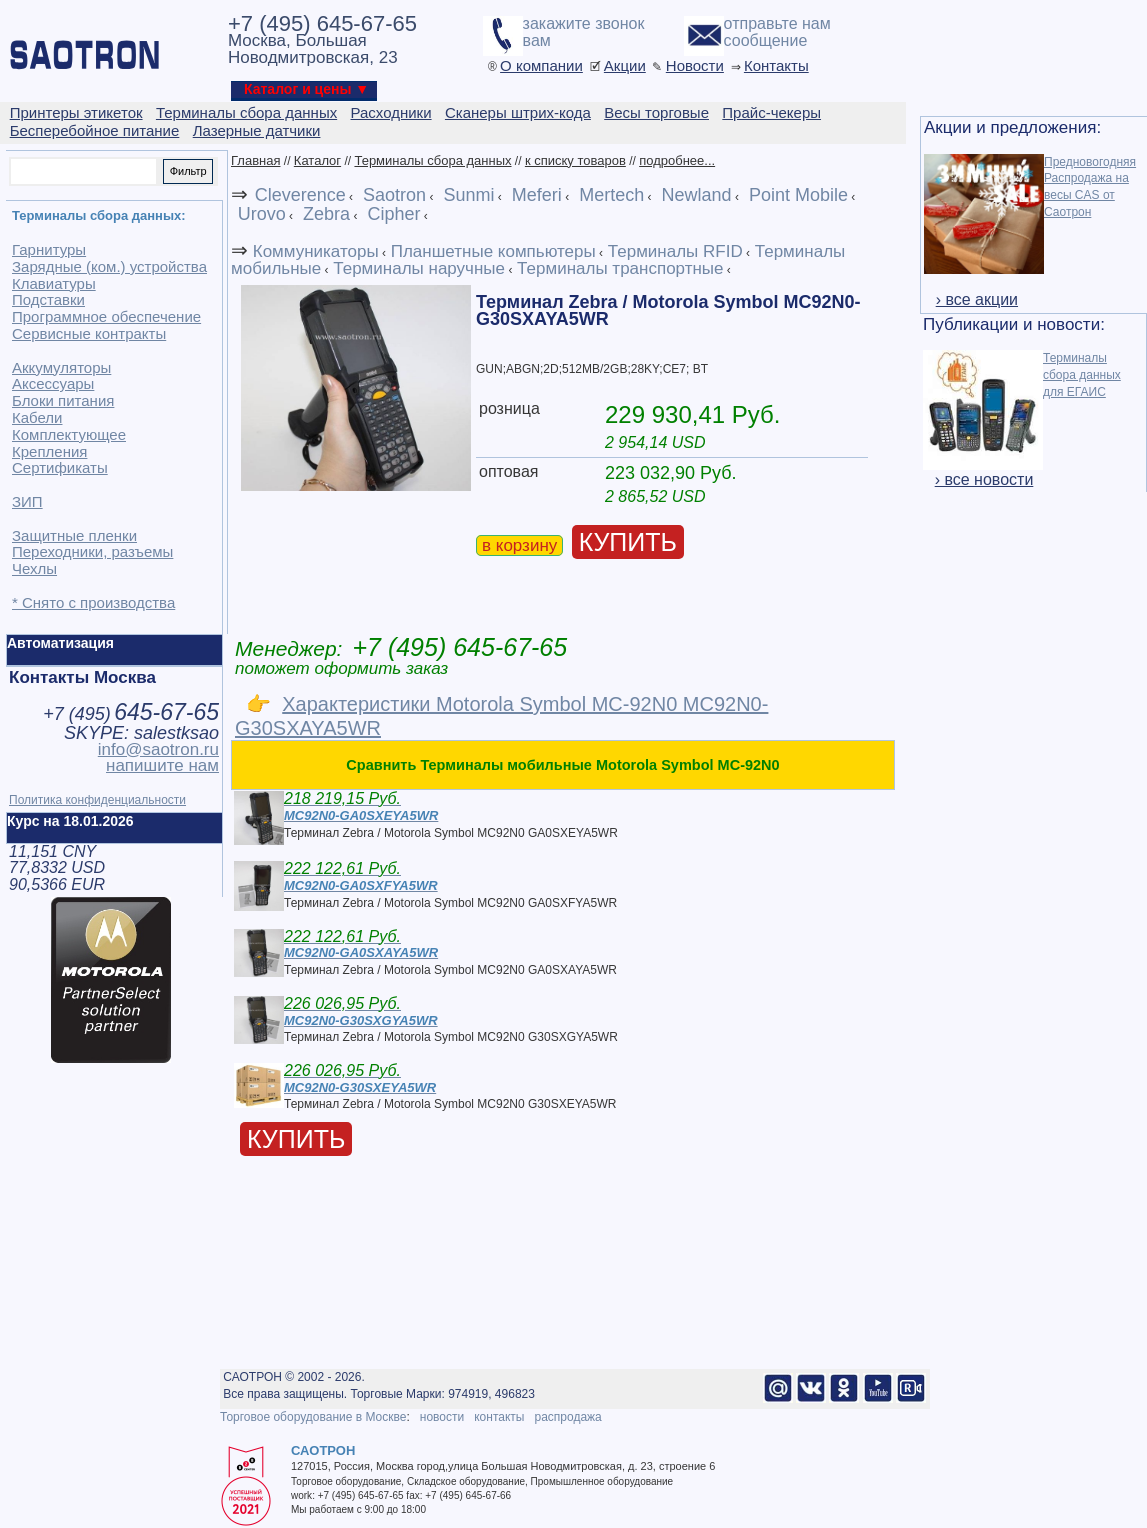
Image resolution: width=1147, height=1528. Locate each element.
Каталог (317, 160)
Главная (255, 160)
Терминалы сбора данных (432, 160)
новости (442, 1417)
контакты (499, 1417)
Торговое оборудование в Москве (313, 1417)
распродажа (567, 1417)
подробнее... (677, 160)
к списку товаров (575, 160)
